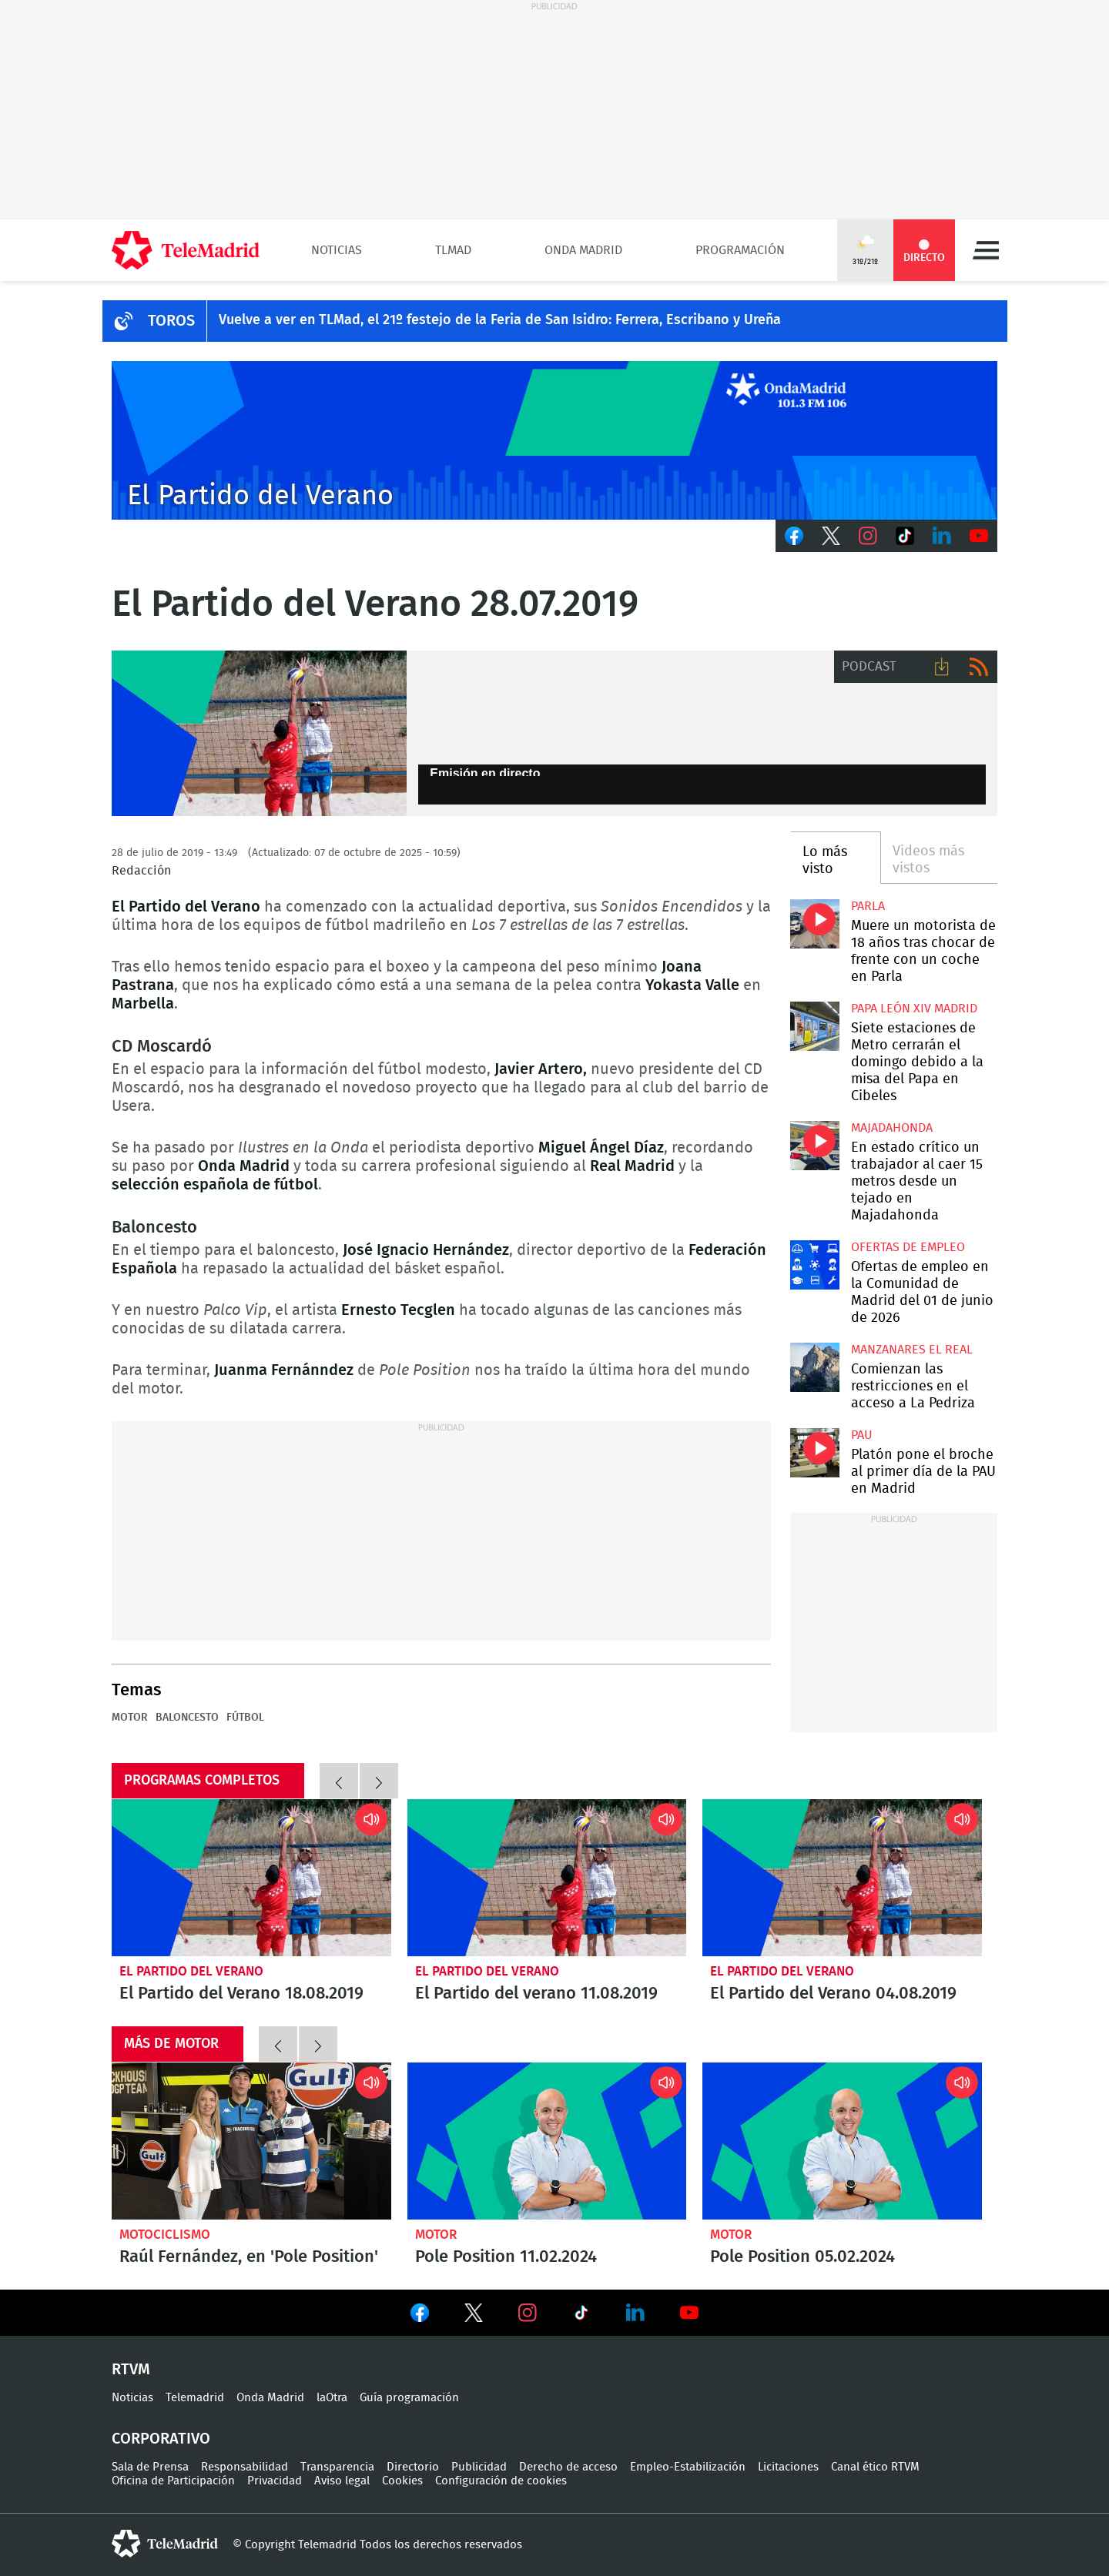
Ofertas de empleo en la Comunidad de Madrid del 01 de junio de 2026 (814, 1264)
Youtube (978, 536)
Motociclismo (164, 2234)
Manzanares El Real (912, 1349)
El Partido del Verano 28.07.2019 (259, 734)
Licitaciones (788, 2467)
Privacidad (274, 2481)
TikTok (904, 536)
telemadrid (165, 2543)
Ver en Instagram (527, 2312)
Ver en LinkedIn (635, 2312)
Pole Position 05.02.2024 (842, 2141)
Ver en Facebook (419, 2315)
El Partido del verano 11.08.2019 (547, 1877)
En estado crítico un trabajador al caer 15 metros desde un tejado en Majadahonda (814, 1145)
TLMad (453, 250)
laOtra (332, 2398)
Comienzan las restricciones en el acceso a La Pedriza (814, 1367)
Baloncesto (187, 1717)
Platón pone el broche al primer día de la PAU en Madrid (814, 1452)
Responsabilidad (244, 2467)
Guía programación (409, 2398)
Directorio (413, 2467)
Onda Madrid (583, 250)
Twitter (830, 536)
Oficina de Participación (173, 2481)
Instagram (867, 536)
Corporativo (161, 2439)
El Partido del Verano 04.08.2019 (842, 1877)
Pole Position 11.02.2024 (547, 2141)
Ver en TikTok (581, 2315)
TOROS (171, 321)
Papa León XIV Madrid (914, 1008)
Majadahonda (892, 1128)
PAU (862, 1435)
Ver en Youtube (689, 2312)
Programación (740, 250)
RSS (978, 667)
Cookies (402, 2481)
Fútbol (245, 1717)
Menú (986, 250)
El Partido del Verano (191, 1971)
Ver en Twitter (473, 2315)
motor (130, 1717)
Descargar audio (941, 667)
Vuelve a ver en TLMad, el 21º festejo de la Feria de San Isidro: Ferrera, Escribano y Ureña (500, 320)
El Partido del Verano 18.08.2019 (251, 1877)
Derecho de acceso (568, 2467)
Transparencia (337, 2467)
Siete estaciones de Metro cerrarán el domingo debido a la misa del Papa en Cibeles (814, 1026)
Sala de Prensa (150, 2467)
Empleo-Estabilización (687, 2467)
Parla (868, 906)
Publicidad (479, 2467)
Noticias (336, 250)
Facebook (794, 536)
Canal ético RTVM (875, 2467)
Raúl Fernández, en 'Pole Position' (251, 2141)
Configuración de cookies (501, 2481)
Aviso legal (342, 2481)
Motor (436, 2234)
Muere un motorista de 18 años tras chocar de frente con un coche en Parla (814, 923)
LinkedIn (941, 536)
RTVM (131, 2369)
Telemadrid (195, 2398)
